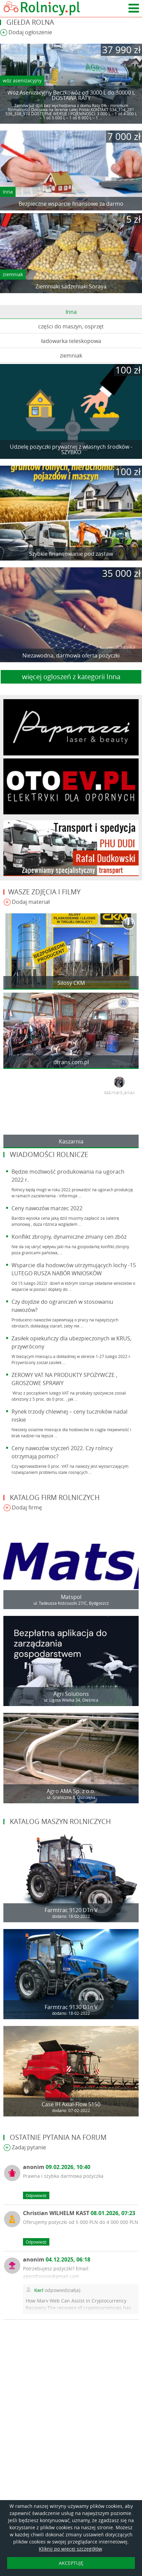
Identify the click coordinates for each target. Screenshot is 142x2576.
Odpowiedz (36, 2195)
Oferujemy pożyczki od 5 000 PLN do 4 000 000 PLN (80, 2222)
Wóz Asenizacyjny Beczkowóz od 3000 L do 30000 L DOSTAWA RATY (71, 95)
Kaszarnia (71, 1141)
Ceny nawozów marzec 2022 (46, 1208)
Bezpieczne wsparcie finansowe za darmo (71, 203)
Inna (8, 191)
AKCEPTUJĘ (71, 2563)
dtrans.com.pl (71, 1062)
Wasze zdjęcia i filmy (44, 891)
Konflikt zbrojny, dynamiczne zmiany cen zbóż (68, 1236)
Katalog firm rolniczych (55, 1497)
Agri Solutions (71, 1694)
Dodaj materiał (26, 902)
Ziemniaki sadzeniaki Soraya (71, 286)
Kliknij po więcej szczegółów (70, 2548)
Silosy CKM (71, 983)
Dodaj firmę (22, 1508)
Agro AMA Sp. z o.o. (71, 1791)
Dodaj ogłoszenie (26, 32)
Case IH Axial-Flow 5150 (71, 2104)
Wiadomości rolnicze (49, 1154)
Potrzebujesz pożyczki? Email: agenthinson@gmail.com (56, 2272)
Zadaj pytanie (24, 2148)
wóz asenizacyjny (22, 80)
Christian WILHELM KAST (79, 2213)
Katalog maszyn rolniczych (60, 1821)
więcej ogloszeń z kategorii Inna (71, 676)
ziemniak (13, 274)
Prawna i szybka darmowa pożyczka (63, 2176)
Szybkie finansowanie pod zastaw (71, 553)
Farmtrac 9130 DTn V (71, 2007)
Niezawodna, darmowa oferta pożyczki (71, 655)
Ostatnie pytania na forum (58, 2137)
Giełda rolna (30, 22)
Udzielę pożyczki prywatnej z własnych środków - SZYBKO (71, 449)
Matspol (71, 1597)
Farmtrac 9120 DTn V (71, 1910)
